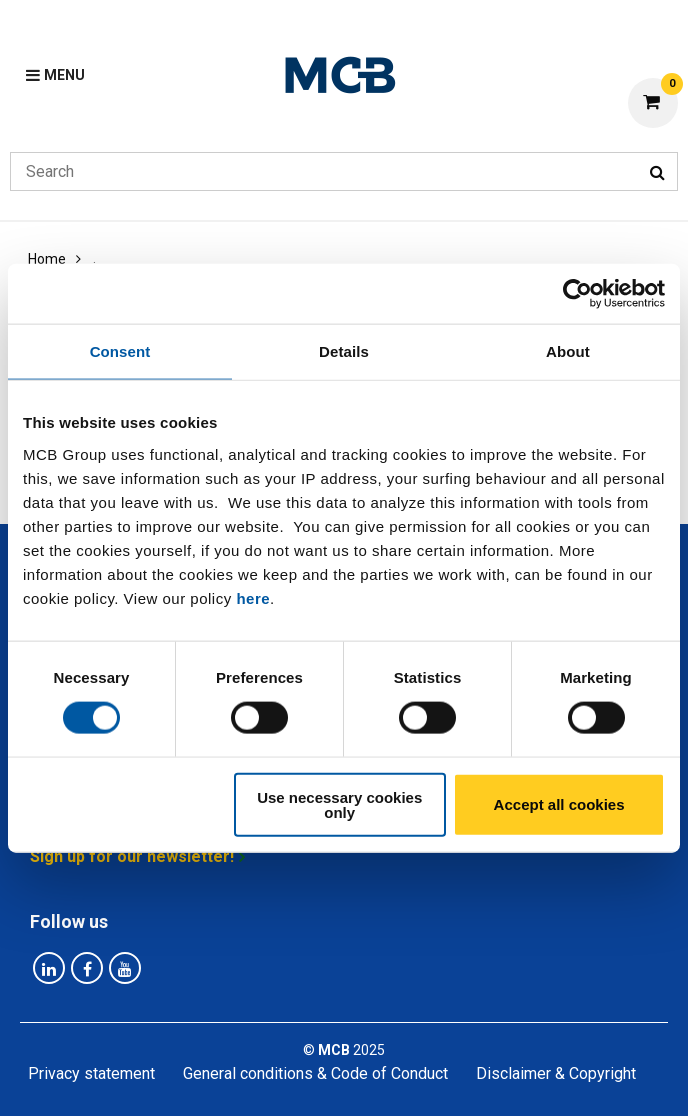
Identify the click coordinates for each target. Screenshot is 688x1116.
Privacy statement (91, 1073)
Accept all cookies (559, 804)
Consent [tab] (120, 351)
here (253, 597)
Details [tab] (344, 351)
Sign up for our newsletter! (132, 856)
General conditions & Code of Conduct (315, 1073)
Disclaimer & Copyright (556, 1073)
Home (47, 259)
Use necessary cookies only (339, 804)
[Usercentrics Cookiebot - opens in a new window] (577, 294)
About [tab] (568, 351)
